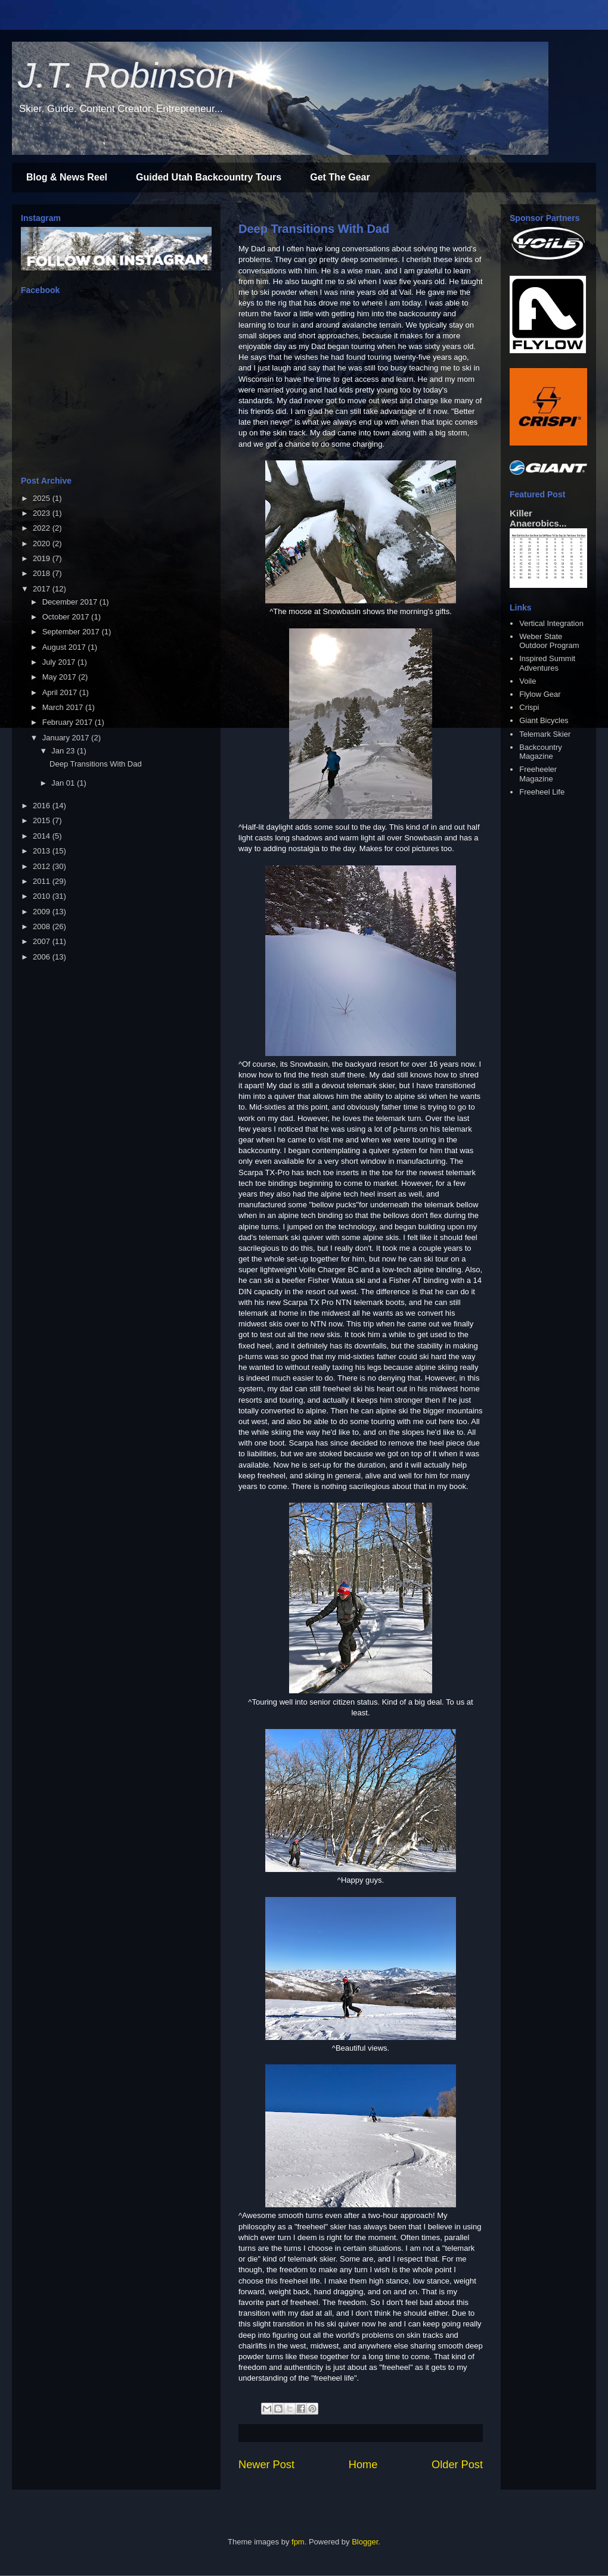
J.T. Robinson (126, 75)
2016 (42, 805)
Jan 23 (64, 750)
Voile (527, 681)
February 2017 (68, 722)
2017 (42, 588)
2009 (42, 911)
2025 (42, 498)
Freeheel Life (541, 791)
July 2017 (59, 662)
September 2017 (72, 631)
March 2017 (63, 707)
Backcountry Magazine (540, 752)
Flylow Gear (539, 694)
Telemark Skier (544, 734)
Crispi (529, 707)
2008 (42, 926)
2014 (42, 835)
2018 (42, 573)
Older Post (457, 2465)
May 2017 (60, 676)
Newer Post (266, 2465)
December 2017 (71, 601)
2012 (42, 866)
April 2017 (60, 692)
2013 (42, 850)
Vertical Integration (551, 623)
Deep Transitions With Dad (313, 228)
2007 (42, 941)
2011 (42, 881)
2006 (42, 956)
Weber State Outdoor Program (549, 641)
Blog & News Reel (66, 177)
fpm (298, 2541)
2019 (42, 558)
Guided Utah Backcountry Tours (208, 177)
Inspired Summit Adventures (547, 663)
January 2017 (66, 737)
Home (363, 2465)
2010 (42, 896)
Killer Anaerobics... (538, 518)
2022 (42, 528)
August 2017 (65, 647)
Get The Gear (340, 177)
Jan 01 (64, 782)
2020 (42, 543)
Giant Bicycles (543, 720)
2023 (42, 513)
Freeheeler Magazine (538, 774)
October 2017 (66, 616)
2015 (42, 820)
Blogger (365, 2541)
